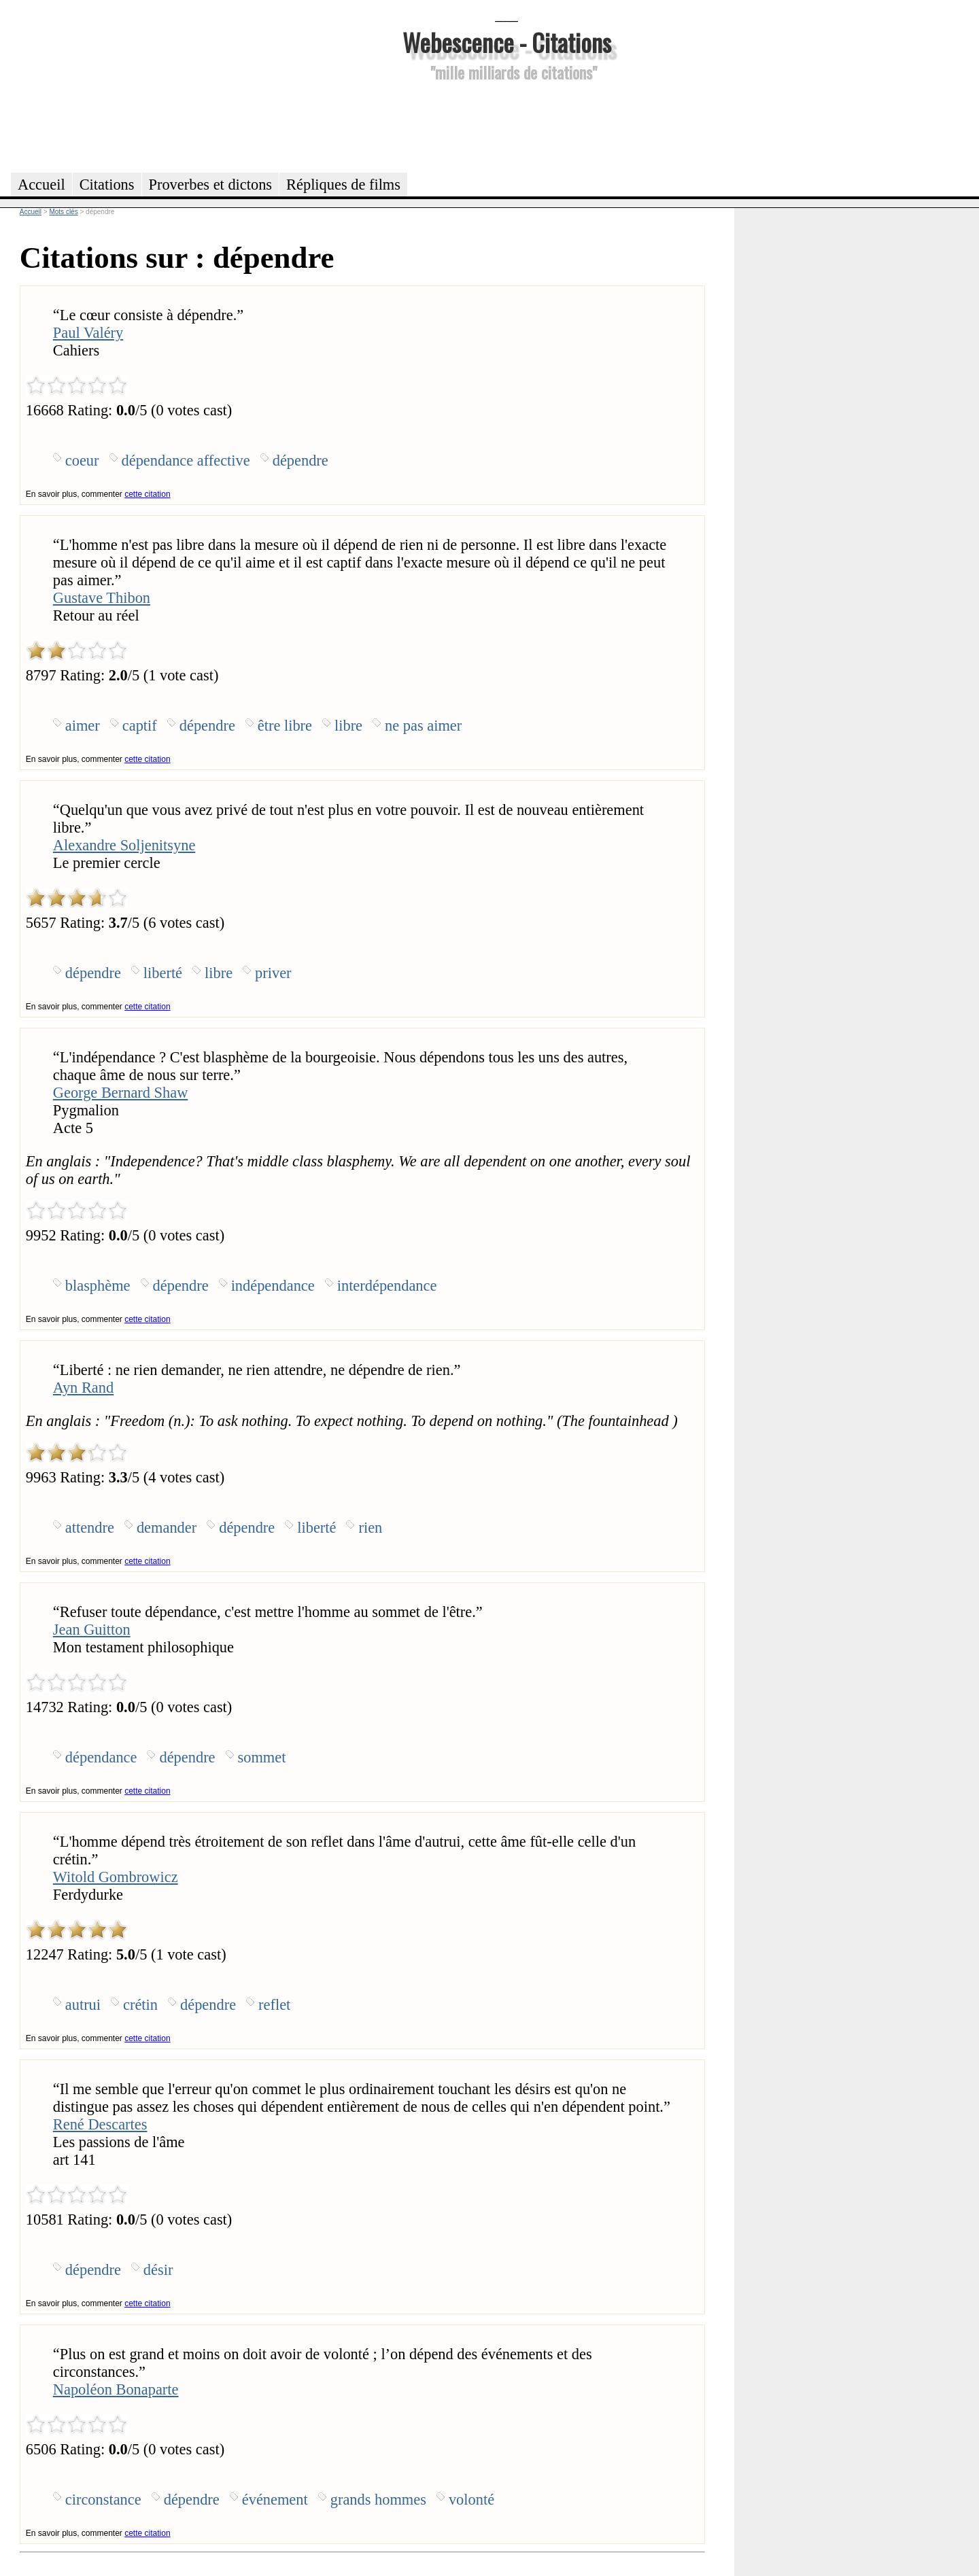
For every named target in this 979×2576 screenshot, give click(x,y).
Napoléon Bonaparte (116, 2389)
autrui (83, 2004)
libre (348, 725)
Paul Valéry (88, 332)
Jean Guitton (92, 1629)
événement (275, 2499)
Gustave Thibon (101, 597)
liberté (162, 972)
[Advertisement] (506, 125)
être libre (285, 725)
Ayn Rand (83, 1387)
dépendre (300, 460)
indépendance (273, 1285)
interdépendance (387, 1285)
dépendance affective (186, 460)
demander (166, 1527)
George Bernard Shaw (120, 1092)
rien (370, 1527)
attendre (89, 1527)
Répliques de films (343, 184)
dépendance (101, 1757)
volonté (471, 2499)
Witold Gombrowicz (115, 1876)
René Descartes (100, 2124)
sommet (262, 1757)
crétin (140, 2004)
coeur (82, 460)
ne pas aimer (423, 725)
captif (139, 725)
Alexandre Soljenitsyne (124, 845)
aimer (82, 725)
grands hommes (378, 2499)
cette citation (147, 494)
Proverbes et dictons (211, 184)
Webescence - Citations (506, 42)
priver (273, 972)
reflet (274, 2004)
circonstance (103, 2499)
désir (158, 2269)
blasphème (98, 1285)
